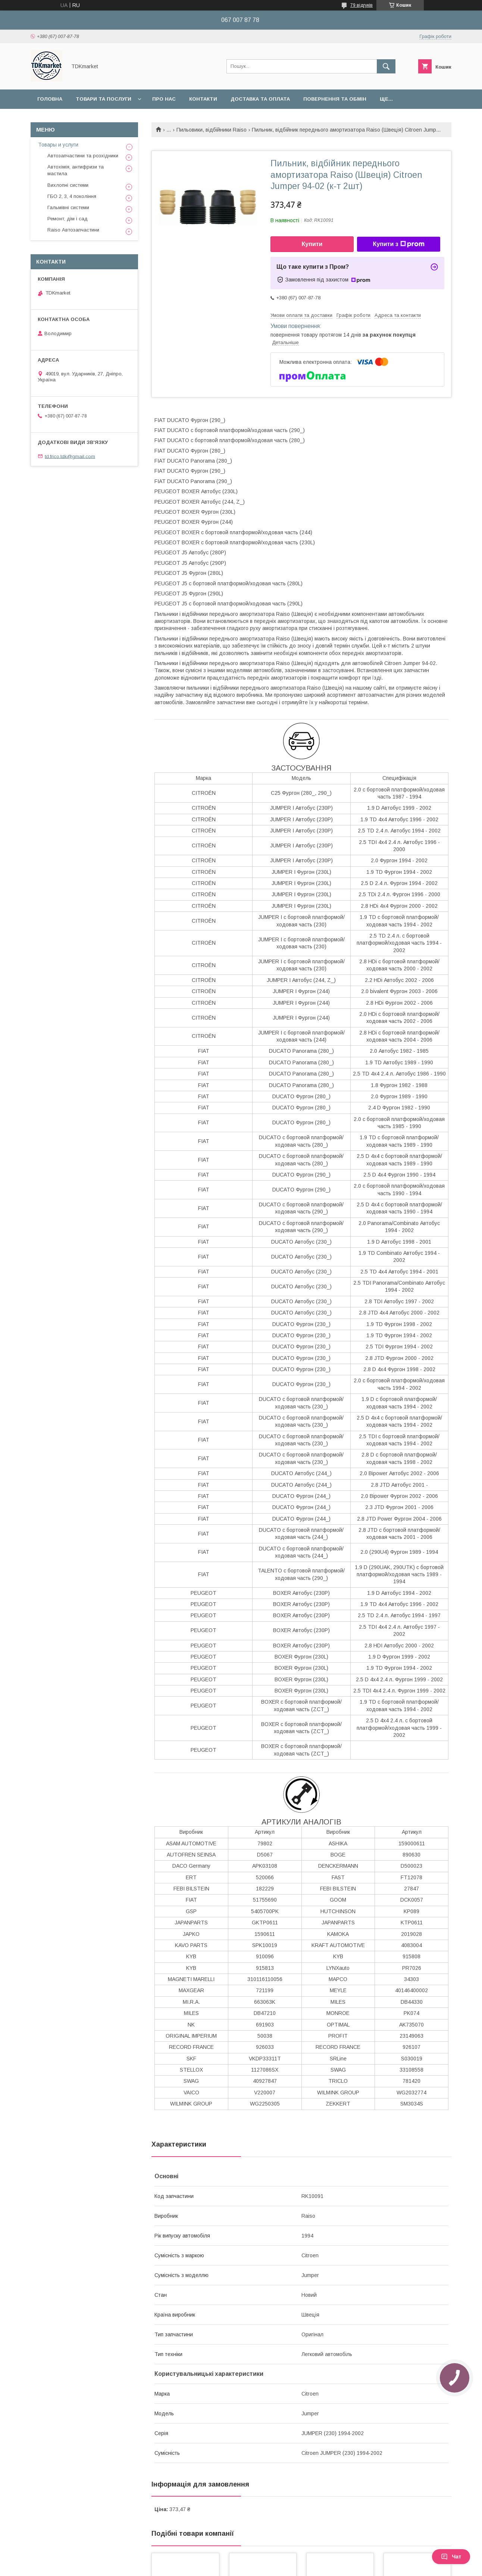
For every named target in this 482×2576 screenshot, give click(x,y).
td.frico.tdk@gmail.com (70, 456)
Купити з (398, 244)
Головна (49, 99)
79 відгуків (361, 5)
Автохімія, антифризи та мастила (75, 170)
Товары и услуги (58, 145)
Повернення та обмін (334, 99)
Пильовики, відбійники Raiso (211, 130)
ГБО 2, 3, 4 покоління (71, 196)
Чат (451, 2556)
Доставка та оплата (260, 99)
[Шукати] (386, 66)
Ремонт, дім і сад (67, 218)
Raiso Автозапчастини (73, 230)
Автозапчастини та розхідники (82, 155)
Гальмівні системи (68, 207)
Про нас (164, 99)
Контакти (203, 99)
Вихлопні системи (67, 185)
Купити (312, 244)
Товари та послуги (103, 99)
